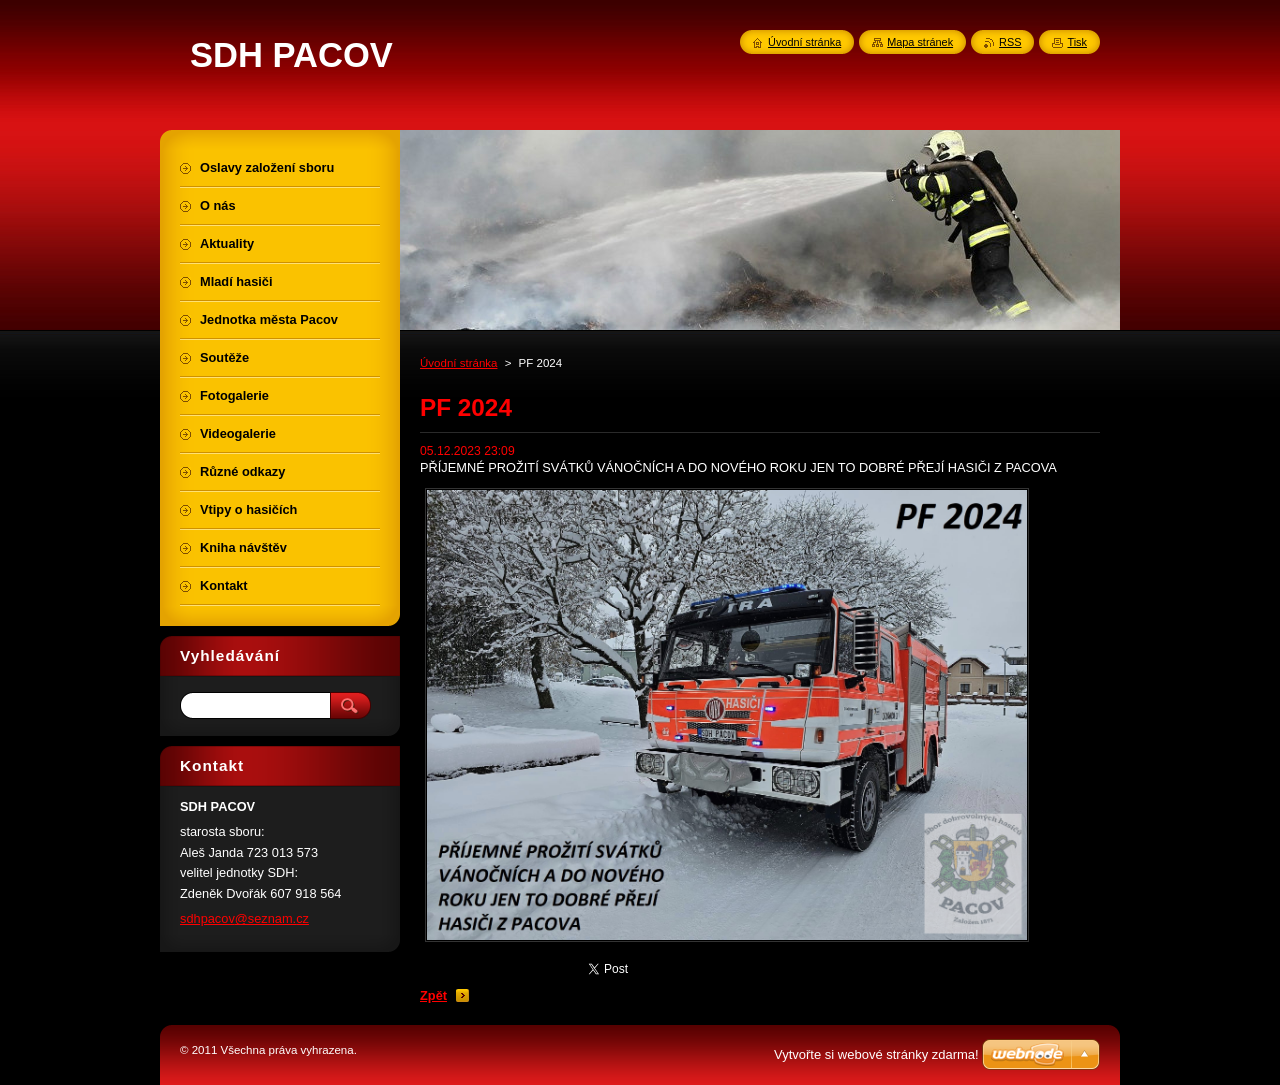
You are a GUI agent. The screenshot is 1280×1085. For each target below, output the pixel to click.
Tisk (1077, 42)
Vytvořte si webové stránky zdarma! (876, 1054)
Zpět (433, 995)
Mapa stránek (920, 42)
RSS (1010, 42)
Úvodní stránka (458, 363)
